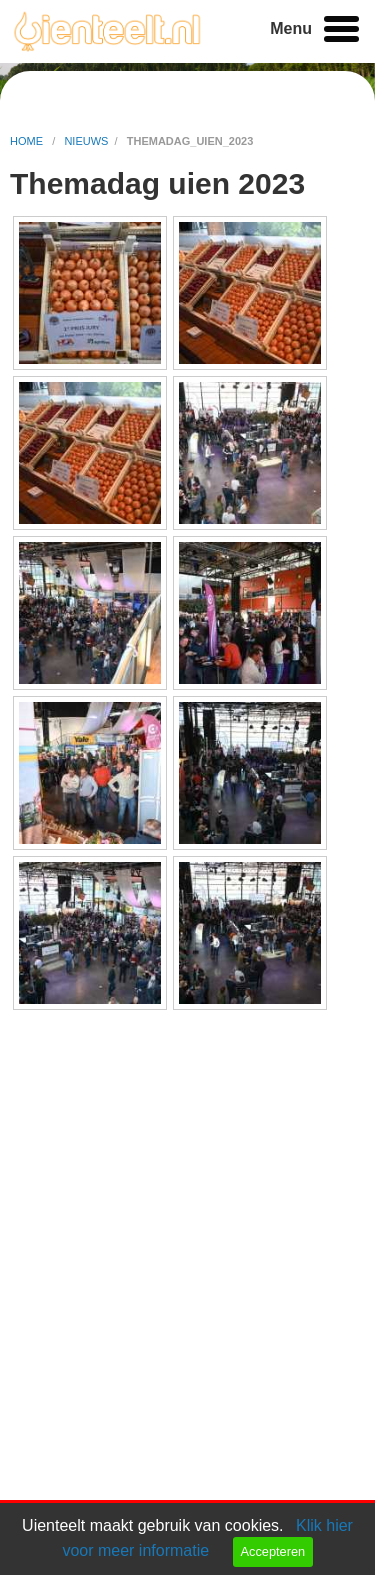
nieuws (86, 141)
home (28, 141)
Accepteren (272, 1551)
